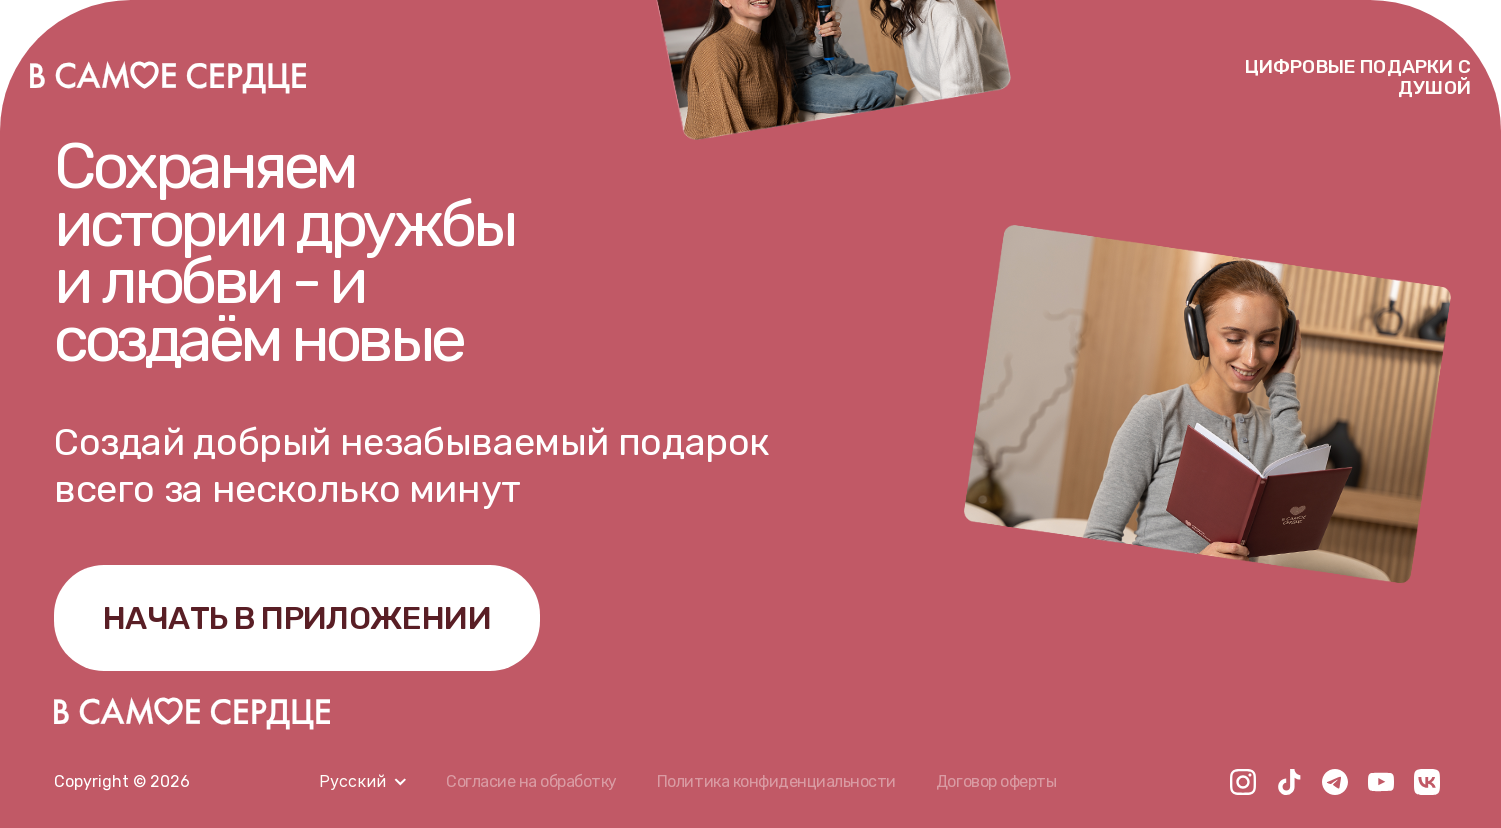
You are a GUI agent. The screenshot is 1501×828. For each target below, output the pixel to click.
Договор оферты (996, 781)
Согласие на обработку (531, 781)
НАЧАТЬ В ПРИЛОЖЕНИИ (297, 618)
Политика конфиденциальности (776, 781)
